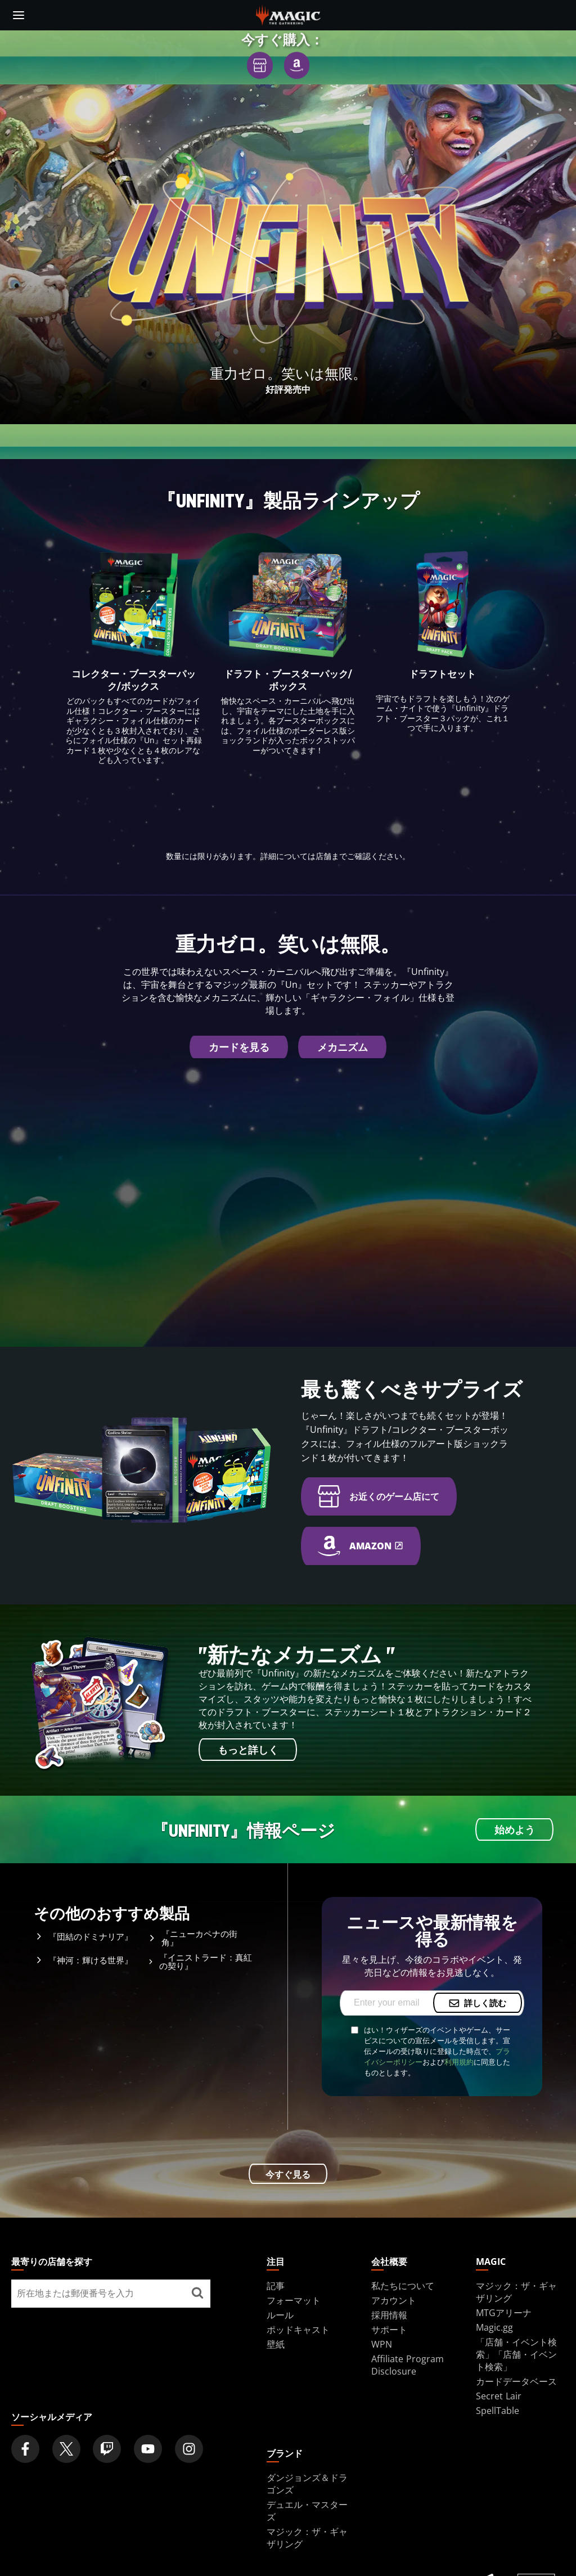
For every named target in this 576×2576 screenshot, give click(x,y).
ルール (280, 2315)
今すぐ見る (288, 2174)
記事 (276, 2286)
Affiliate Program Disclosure (407, 2365)
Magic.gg (494, 2327)
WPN (381, 2344)
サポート (389, 2329)
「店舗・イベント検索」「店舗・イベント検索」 (516, 2354)
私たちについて (402, 2286)
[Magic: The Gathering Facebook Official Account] (25, 2449)
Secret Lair (498, 2396)
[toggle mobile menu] (18, 15)
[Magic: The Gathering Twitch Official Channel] (107, 2449)
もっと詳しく (248, 1751)
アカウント (393, 2300)
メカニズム (342, 1048)
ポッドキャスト (298, 2329)
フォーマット (294, 2300)
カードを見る (239, 1048)
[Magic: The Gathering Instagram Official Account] (189, 2449)
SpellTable (497, 2410)
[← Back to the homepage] (288, 14)
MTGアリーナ (504, 2313)
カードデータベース (516, 2381)
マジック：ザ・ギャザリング (516, 2292)
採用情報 (389, 2315)
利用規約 (459, 2062)
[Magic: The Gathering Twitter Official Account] (66, 2449)
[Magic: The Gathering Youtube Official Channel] (148, 2449)
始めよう (514, 1831)
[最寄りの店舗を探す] (197, 2294)
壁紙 (276, 2344)
